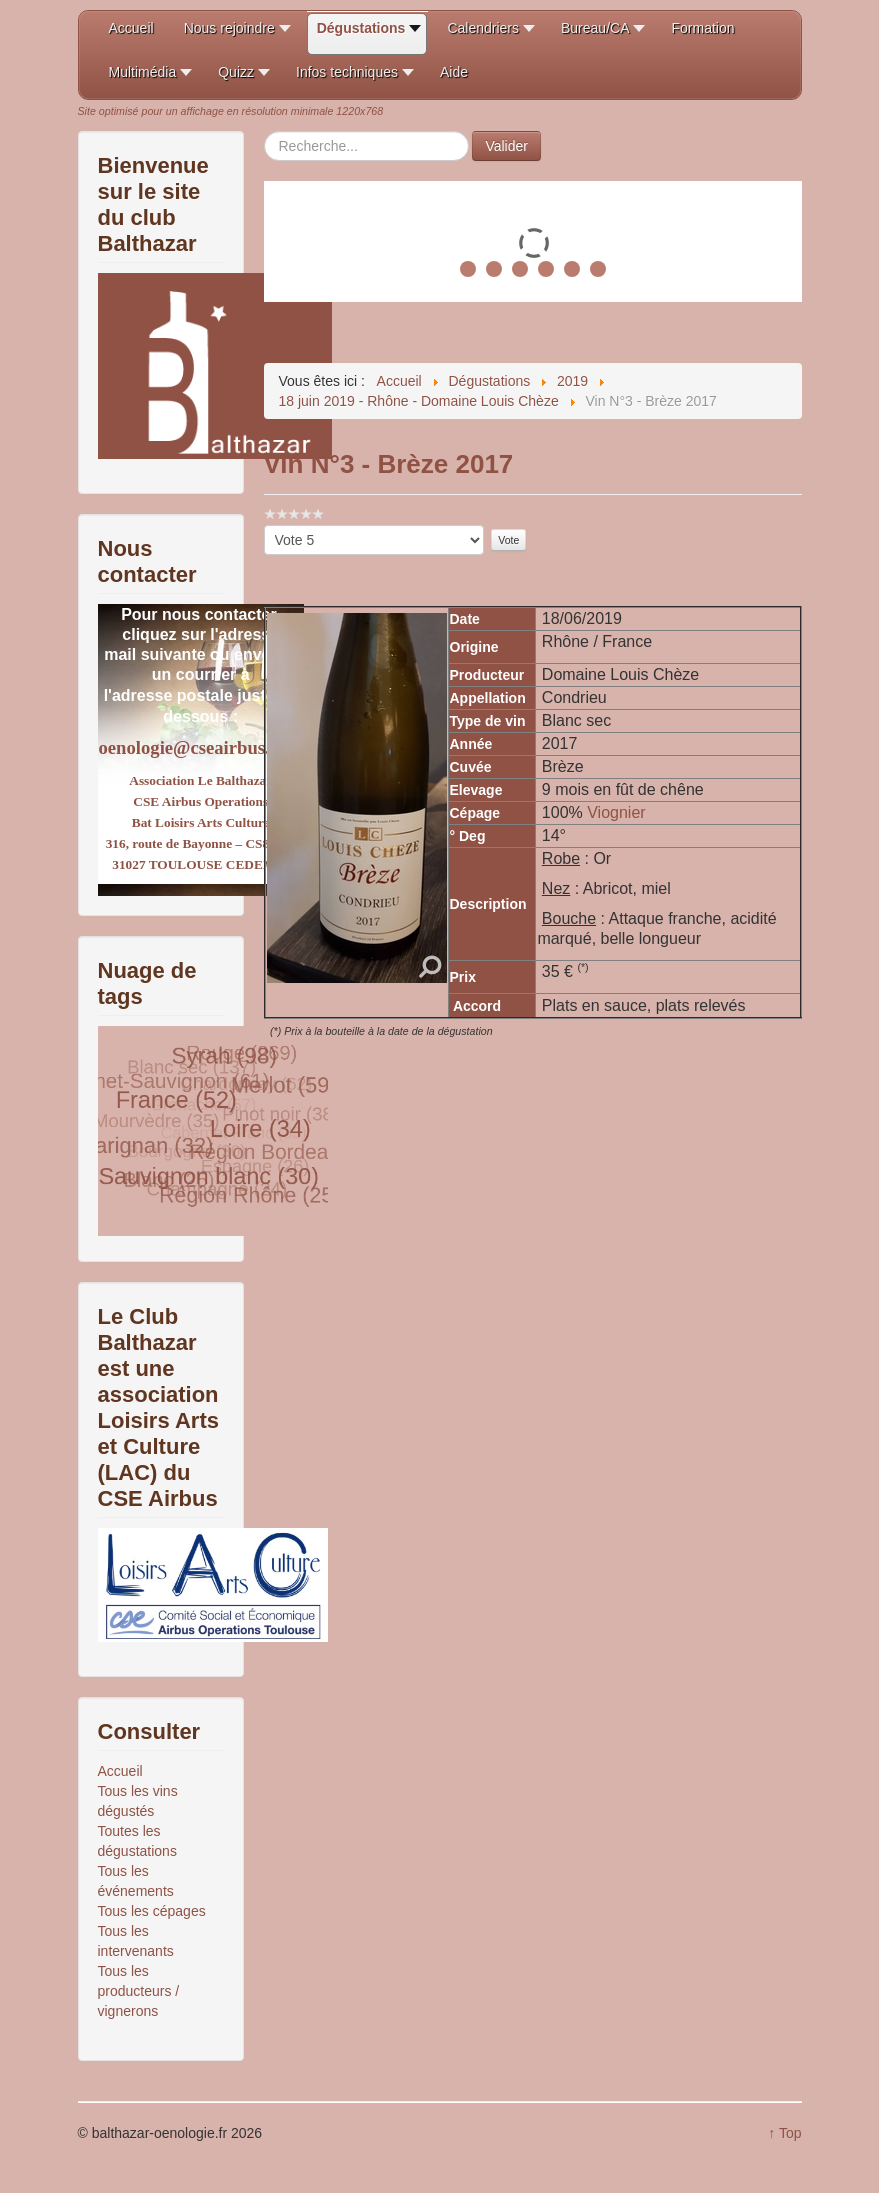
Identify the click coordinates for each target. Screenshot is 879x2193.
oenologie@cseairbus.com (201, 747)
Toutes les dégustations (137, 1841)
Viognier (616, 812)
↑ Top (784, 2133)
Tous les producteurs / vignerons (139, 1991)
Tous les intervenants (136, 1941)
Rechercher (264, 131)
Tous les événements (136, 1881)
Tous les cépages (152, 1911)
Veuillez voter (264, 525)
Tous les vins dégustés (138, 1801)
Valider (506, 146)
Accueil (120, 1771)
